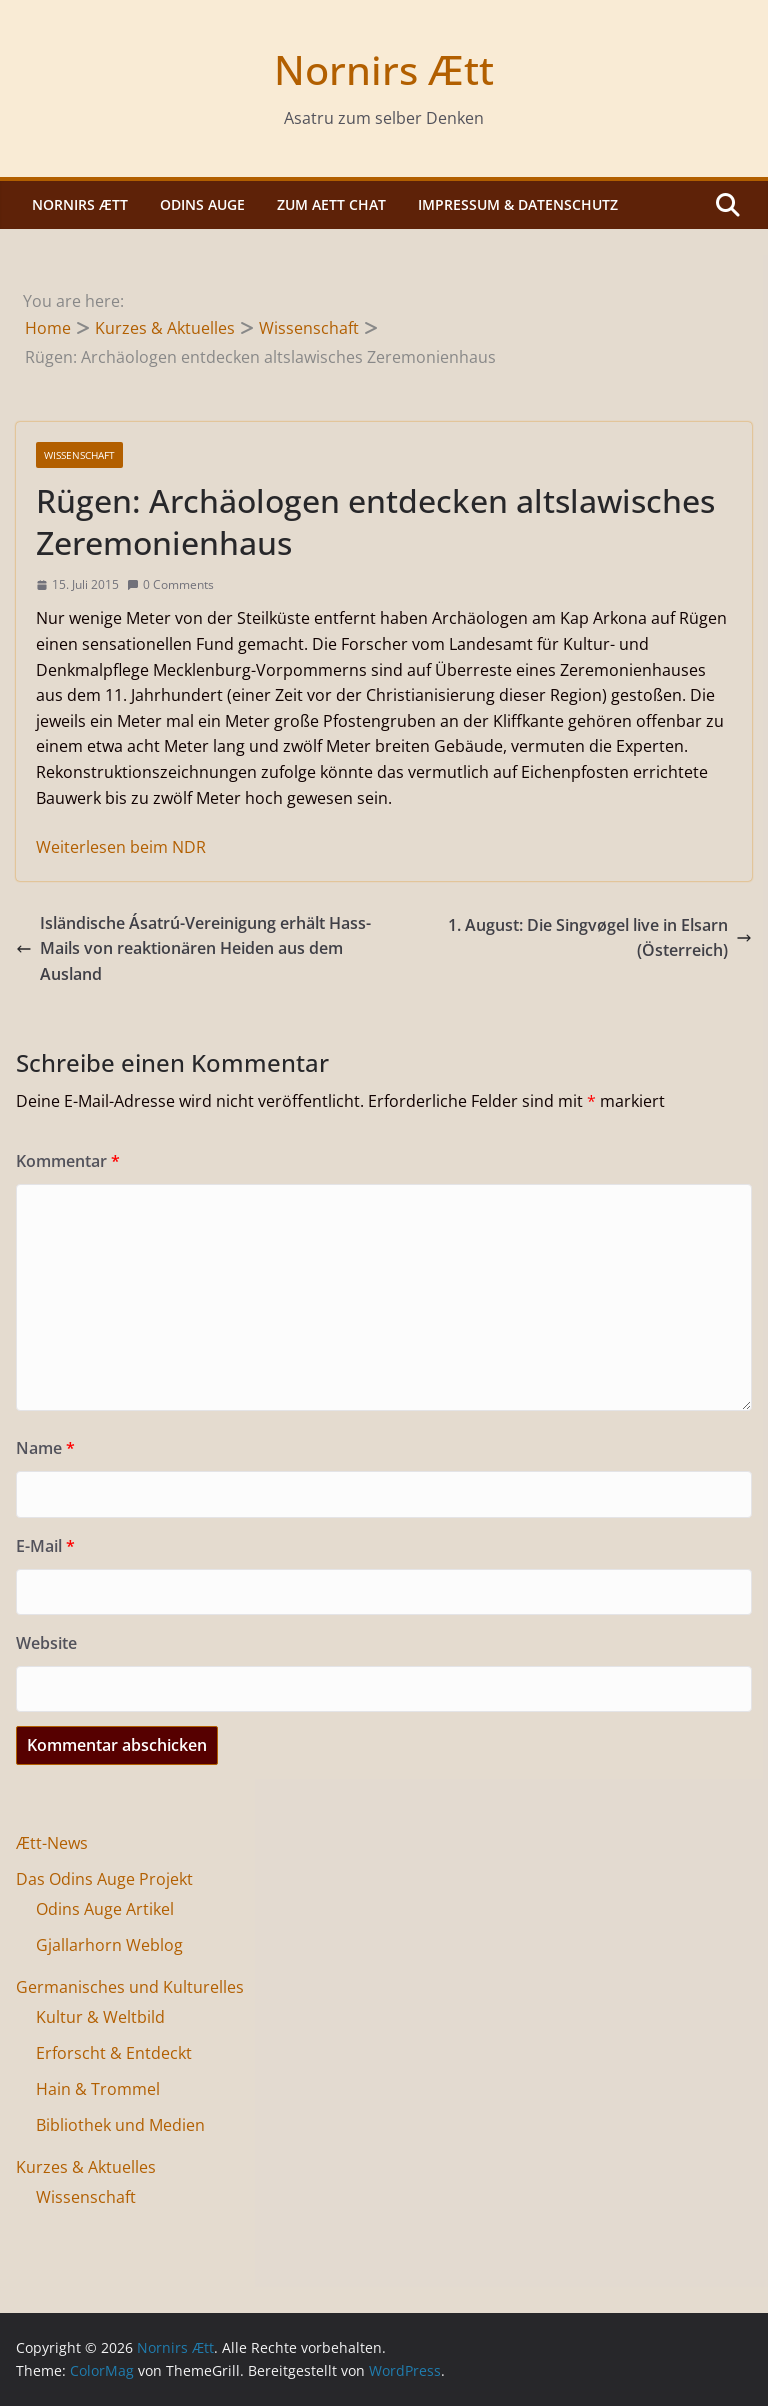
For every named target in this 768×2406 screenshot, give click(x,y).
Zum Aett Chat (331, 204)
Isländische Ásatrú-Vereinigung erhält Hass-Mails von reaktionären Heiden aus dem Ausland (193, 948)
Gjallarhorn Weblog (109, 1945)
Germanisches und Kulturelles (130, 1987)
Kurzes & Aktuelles (86, 2167)
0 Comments (170, 584)
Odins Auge (202, 204)
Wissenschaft (79, 455)
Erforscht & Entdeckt (114, 2053)
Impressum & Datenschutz (518, 204)
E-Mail (45, 1546)
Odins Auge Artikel (105, 1909)
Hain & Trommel (98, 2089)
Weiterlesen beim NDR (121, 847)
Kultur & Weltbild (100, 2017)
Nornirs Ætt (384, 69)
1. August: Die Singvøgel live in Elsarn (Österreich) (600, 938)
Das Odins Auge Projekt (104, 1879)
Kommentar (68, 1161)
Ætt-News (52, 1843)
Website (46, 1643)
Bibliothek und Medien (120, 2125)
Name (45, 1448)
